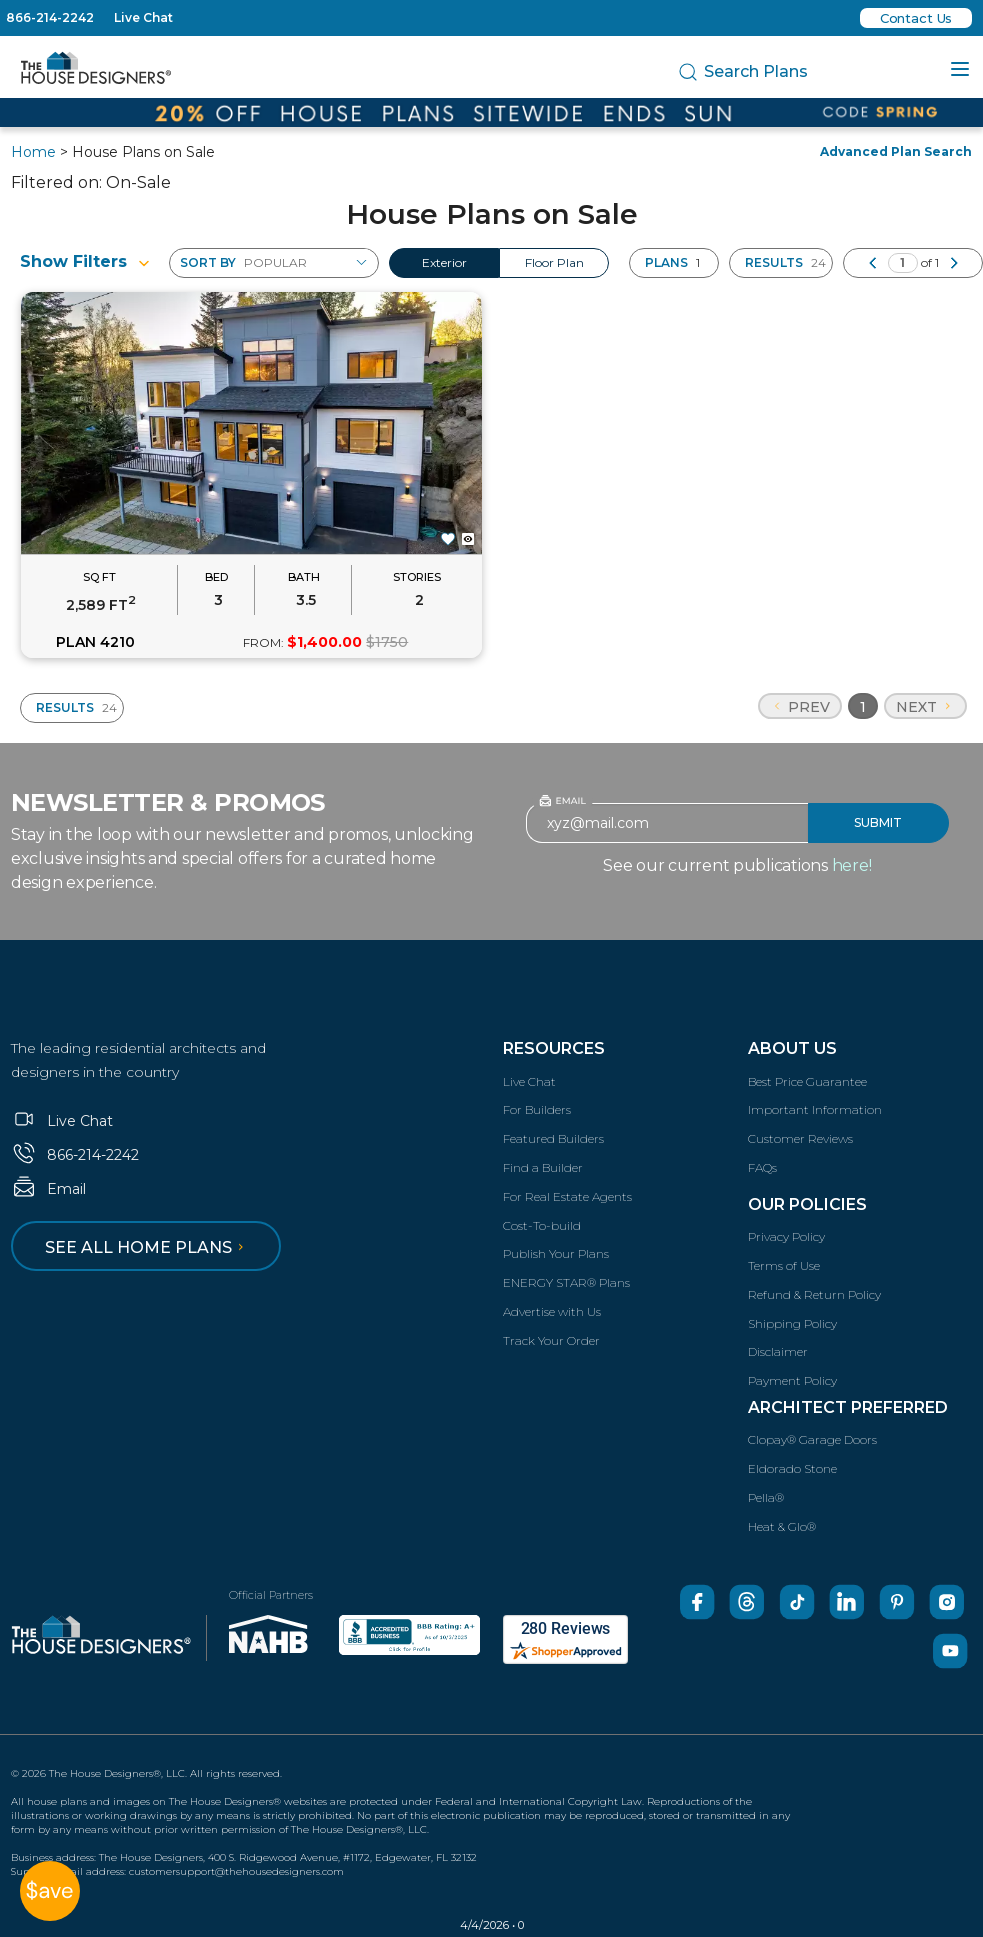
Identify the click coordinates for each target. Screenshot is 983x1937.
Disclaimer (778, 1351)
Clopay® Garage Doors (812, 1439)
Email (48, 1189)
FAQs (762, 1167)
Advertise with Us (552, 1311)
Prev (800, 707)
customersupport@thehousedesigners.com (236, 1871)
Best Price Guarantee (807, 1081)
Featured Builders (553, 1138)
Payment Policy (792, 1380)
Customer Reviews (800, 1138)
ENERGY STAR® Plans (566, 1282)
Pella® (766, 1497)
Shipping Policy (792, 1323)
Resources (554, 1048)
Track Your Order (551, 1340)
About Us (792, 1048)
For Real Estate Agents (567, 1196)
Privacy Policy (786, 1236)
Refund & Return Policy (814, 1294)
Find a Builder (543, 1167)
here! (852, 865)
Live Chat (143, 17)
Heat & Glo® (782, 1526)
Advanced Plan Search (896, 151)
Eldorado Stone (792, 1468)
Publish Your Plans (556, 1253)
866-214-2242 (50, 17)
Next (925, 707)
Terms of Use (784, 1265)
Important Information (815, 1109)
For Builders (537, 1109)
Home (33, 152)
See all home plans (147, 1247)
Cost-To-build (542, 1225)
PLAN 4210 (95, 642)
